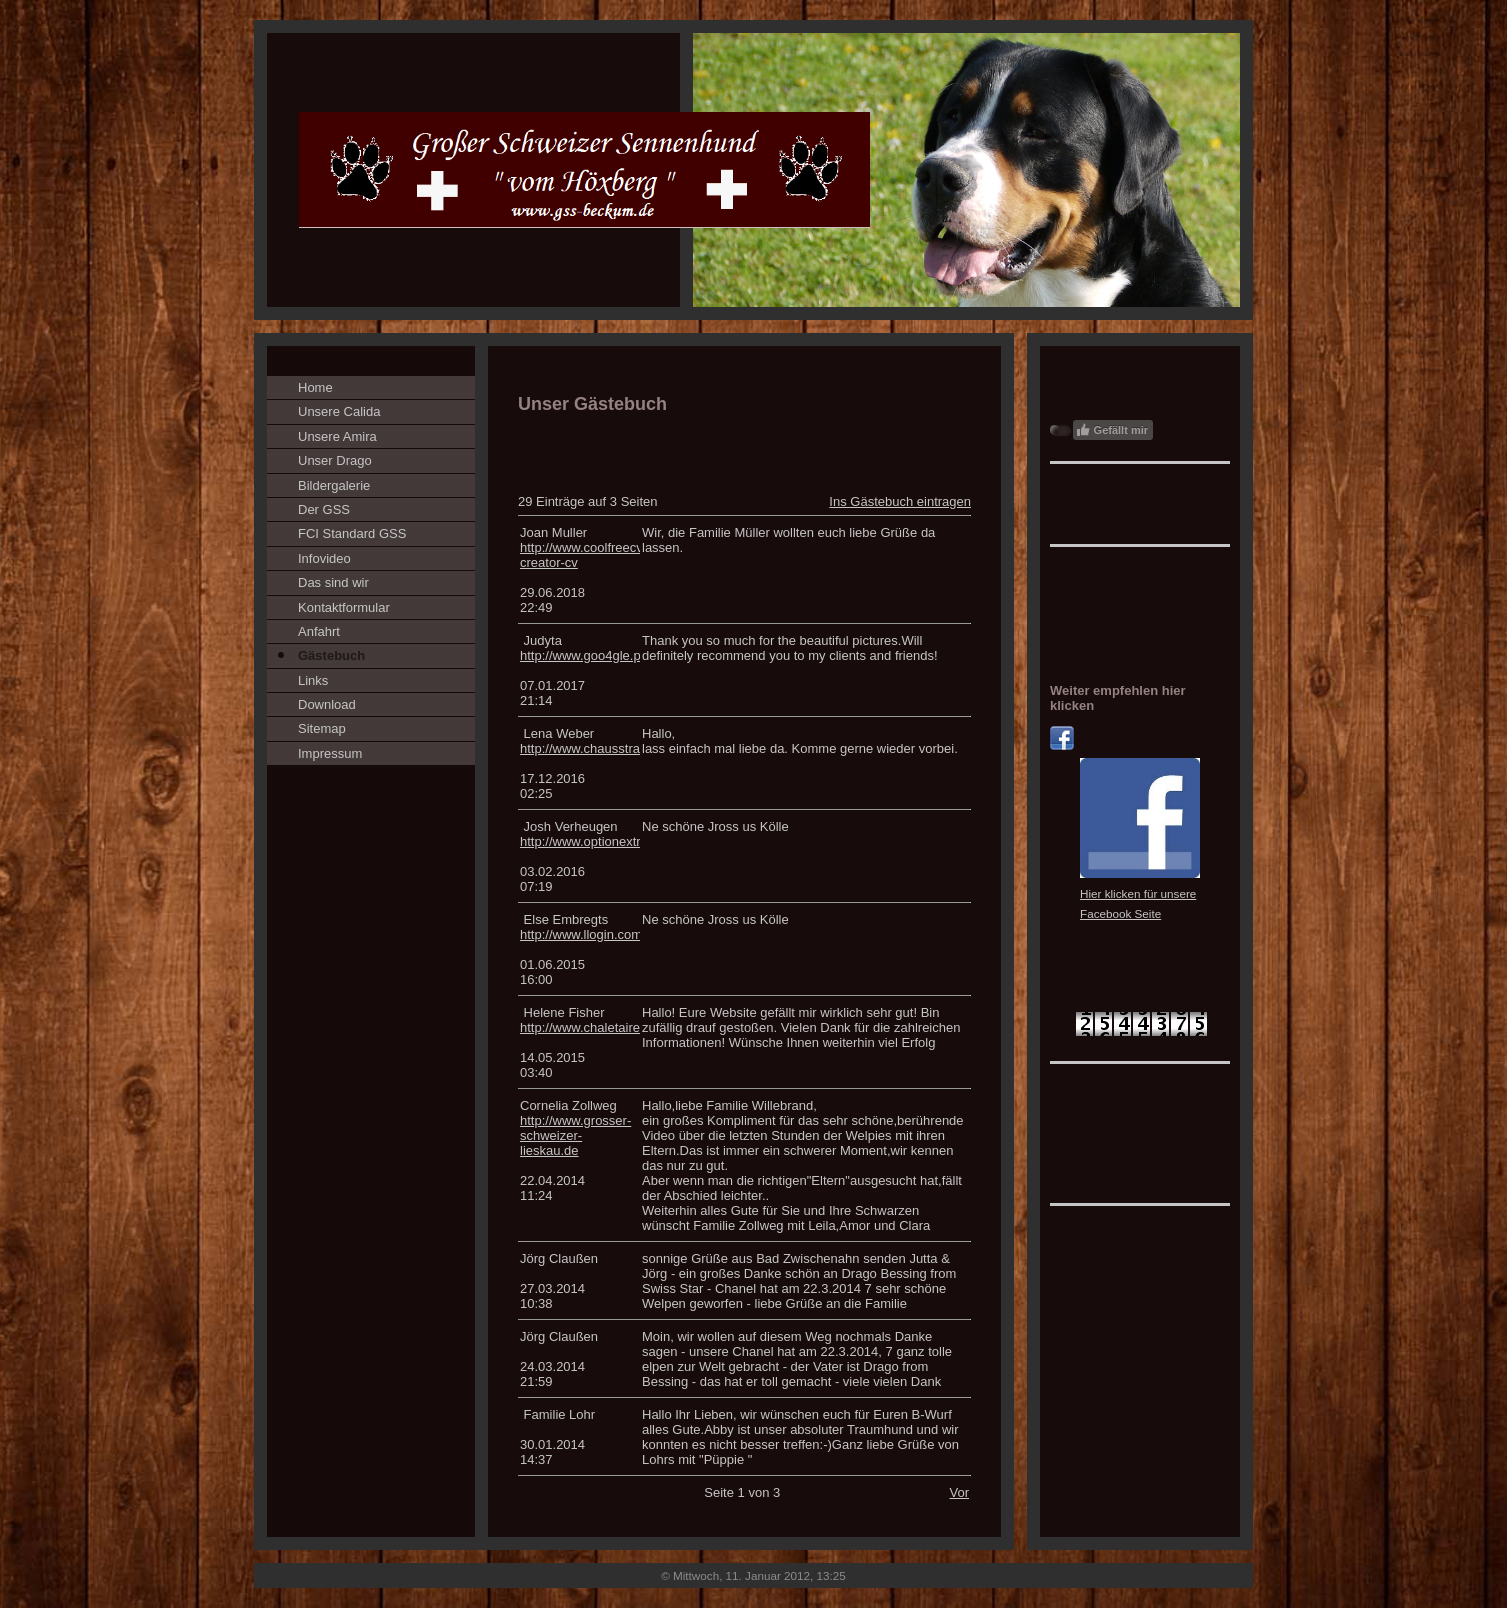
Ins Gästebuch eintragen (900, 501)
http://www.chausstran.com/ (599, 748)
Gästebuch (331, 655)
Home (315, 387)
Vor (959, 1492)
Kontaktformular (344, 607)
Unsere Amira (337, 436)
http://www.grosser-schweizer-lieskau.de (575, 1135)
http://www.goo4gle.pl (582, 655)
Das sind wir (333, 582)
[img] (753, 170)
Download (327, 704)
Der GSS (324, 509)
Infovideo (324, 558)
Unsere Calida (339, 411)
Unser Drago (335, 460)
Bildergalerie (334, 485)
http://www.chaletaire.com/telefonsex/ (627, 1027)
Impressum (330, 753)
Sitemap (322, 728)
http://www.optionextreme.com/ (609, 841)
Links (313, 680)
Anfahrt (319, 631)
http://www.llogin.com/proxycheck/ (617, 934)
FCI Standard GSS (352, 533)
